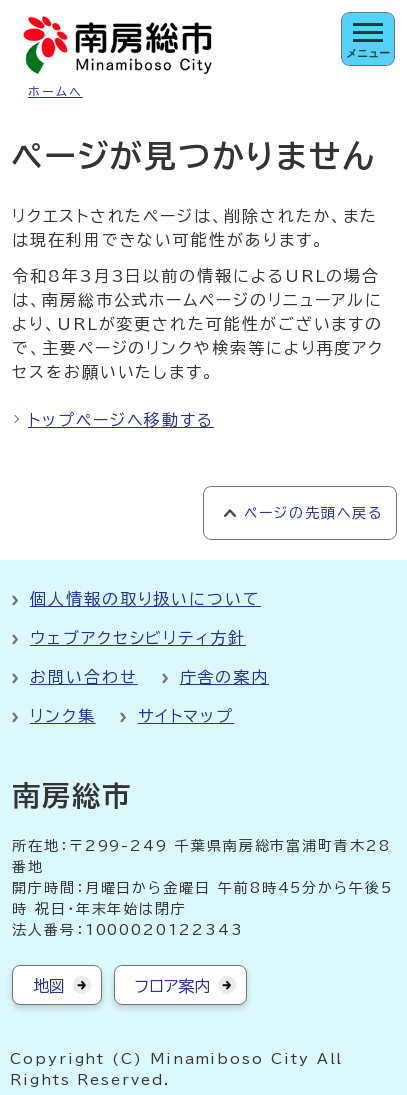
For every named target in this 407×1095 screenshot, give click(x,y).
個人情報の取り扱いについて (145, 599)
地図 (49, 986)
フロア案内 (172, 986)
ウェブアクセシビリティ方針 (138, 638)
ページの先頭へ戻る (313, 513)
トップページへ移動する (121, 420)
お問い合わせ (84, 677)
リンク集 (63, 716)
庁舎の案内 (225, 677)
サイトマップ (186, 716)
